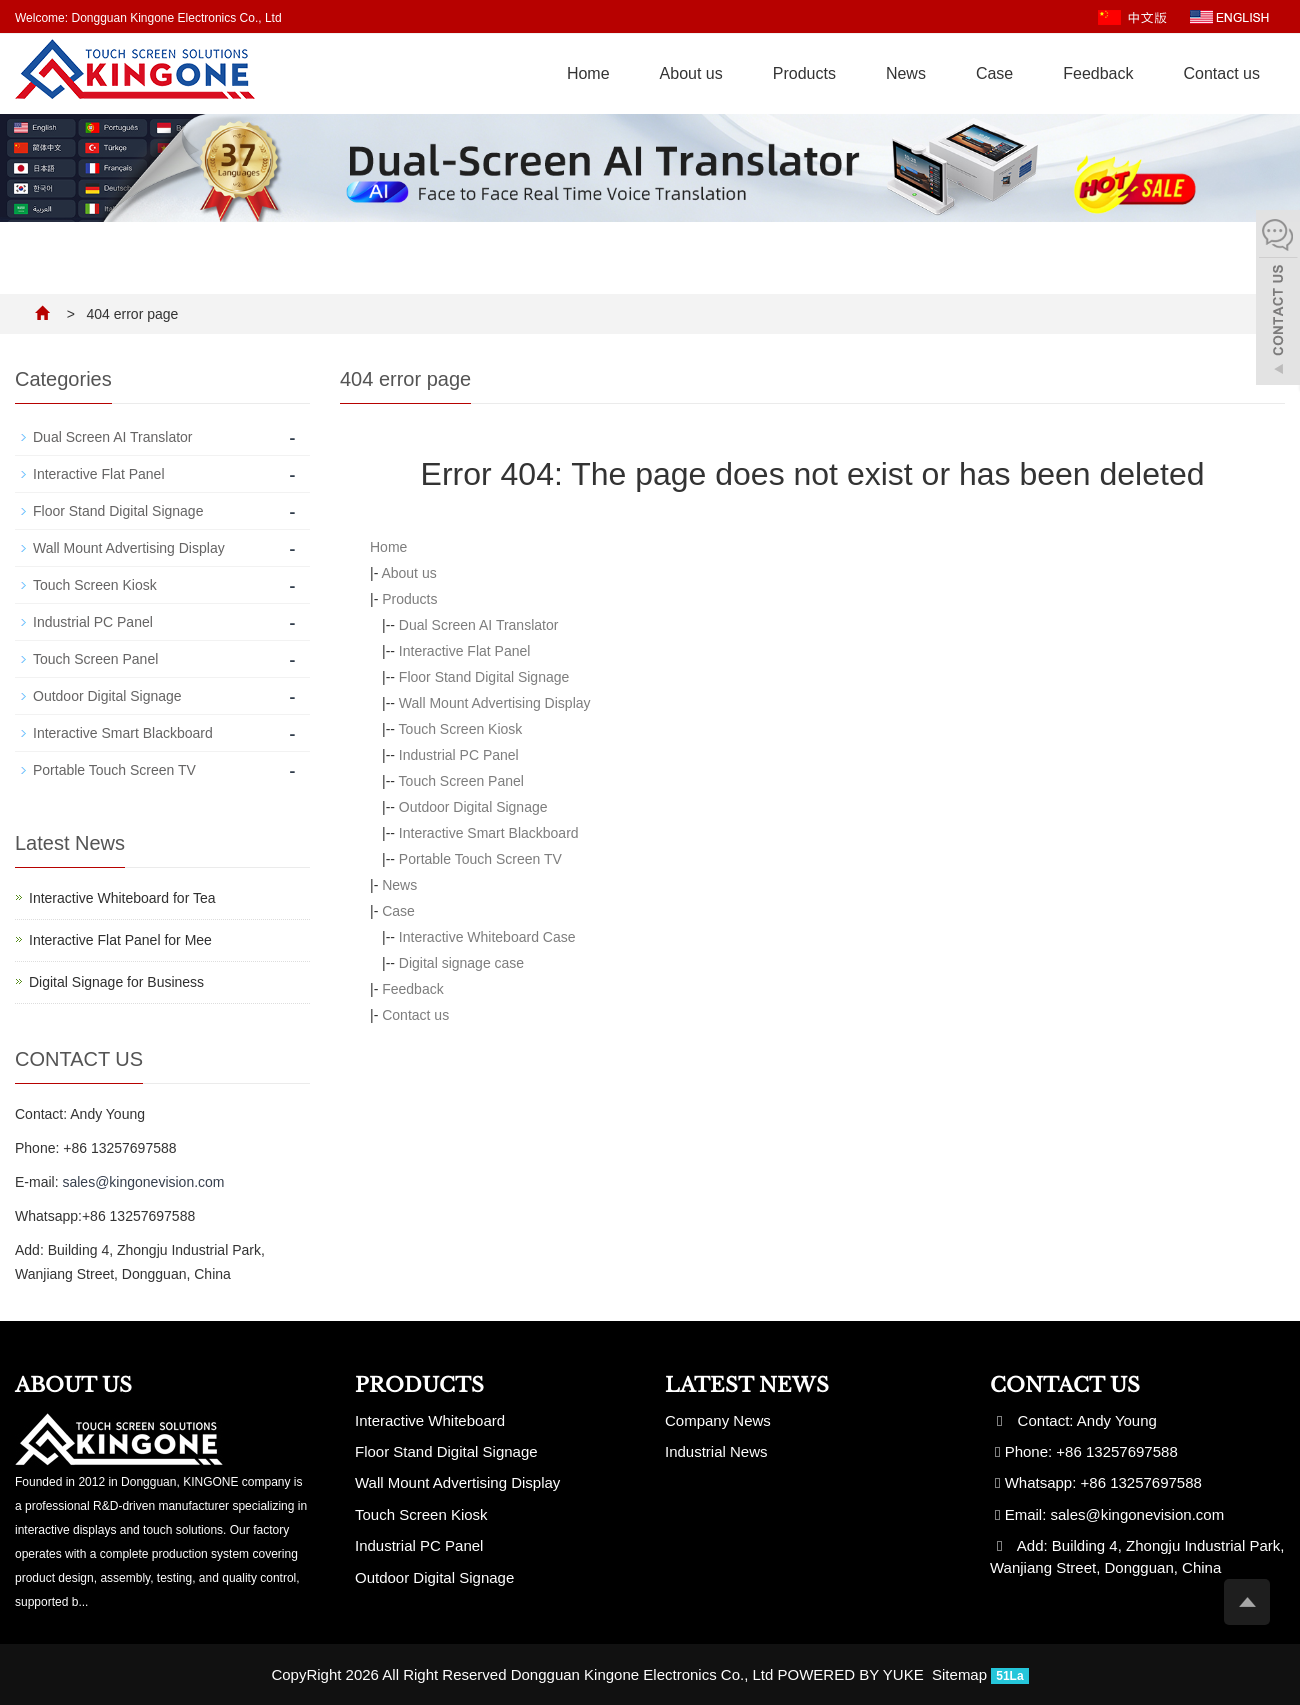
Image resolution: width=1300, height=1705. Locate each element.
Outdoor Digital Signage (473, 807)
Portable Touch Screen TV (480, 859)
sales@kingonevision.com (143, 1182)
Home (588, 73)
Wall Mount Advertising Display (495, 703)
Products (804, 73)
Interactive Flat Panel (465, 651)
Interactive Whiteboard (430, 1420)
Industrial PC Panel (459, 755)
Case (994, 73)
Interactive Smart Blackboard (489, 833)
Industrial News (716, 1451)
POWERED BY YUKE (853, 1674)
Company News (718, 1420)
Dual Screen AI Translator (479, 625)
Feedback (1098, 73)
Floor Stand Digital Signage (484, 677)
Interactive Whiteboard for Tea (122, 898)
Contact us (1222, 73)
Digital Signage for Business (116, 982)
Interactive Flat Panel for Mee (120, 940)
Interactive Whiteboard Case (487, 937)
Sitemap (959, 1674)
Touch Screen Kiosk (461, 729)
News (906, 73)
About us (691, 73)
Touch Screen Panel (461, 781)
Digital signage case (461, 963)
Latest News (747, 1385)
